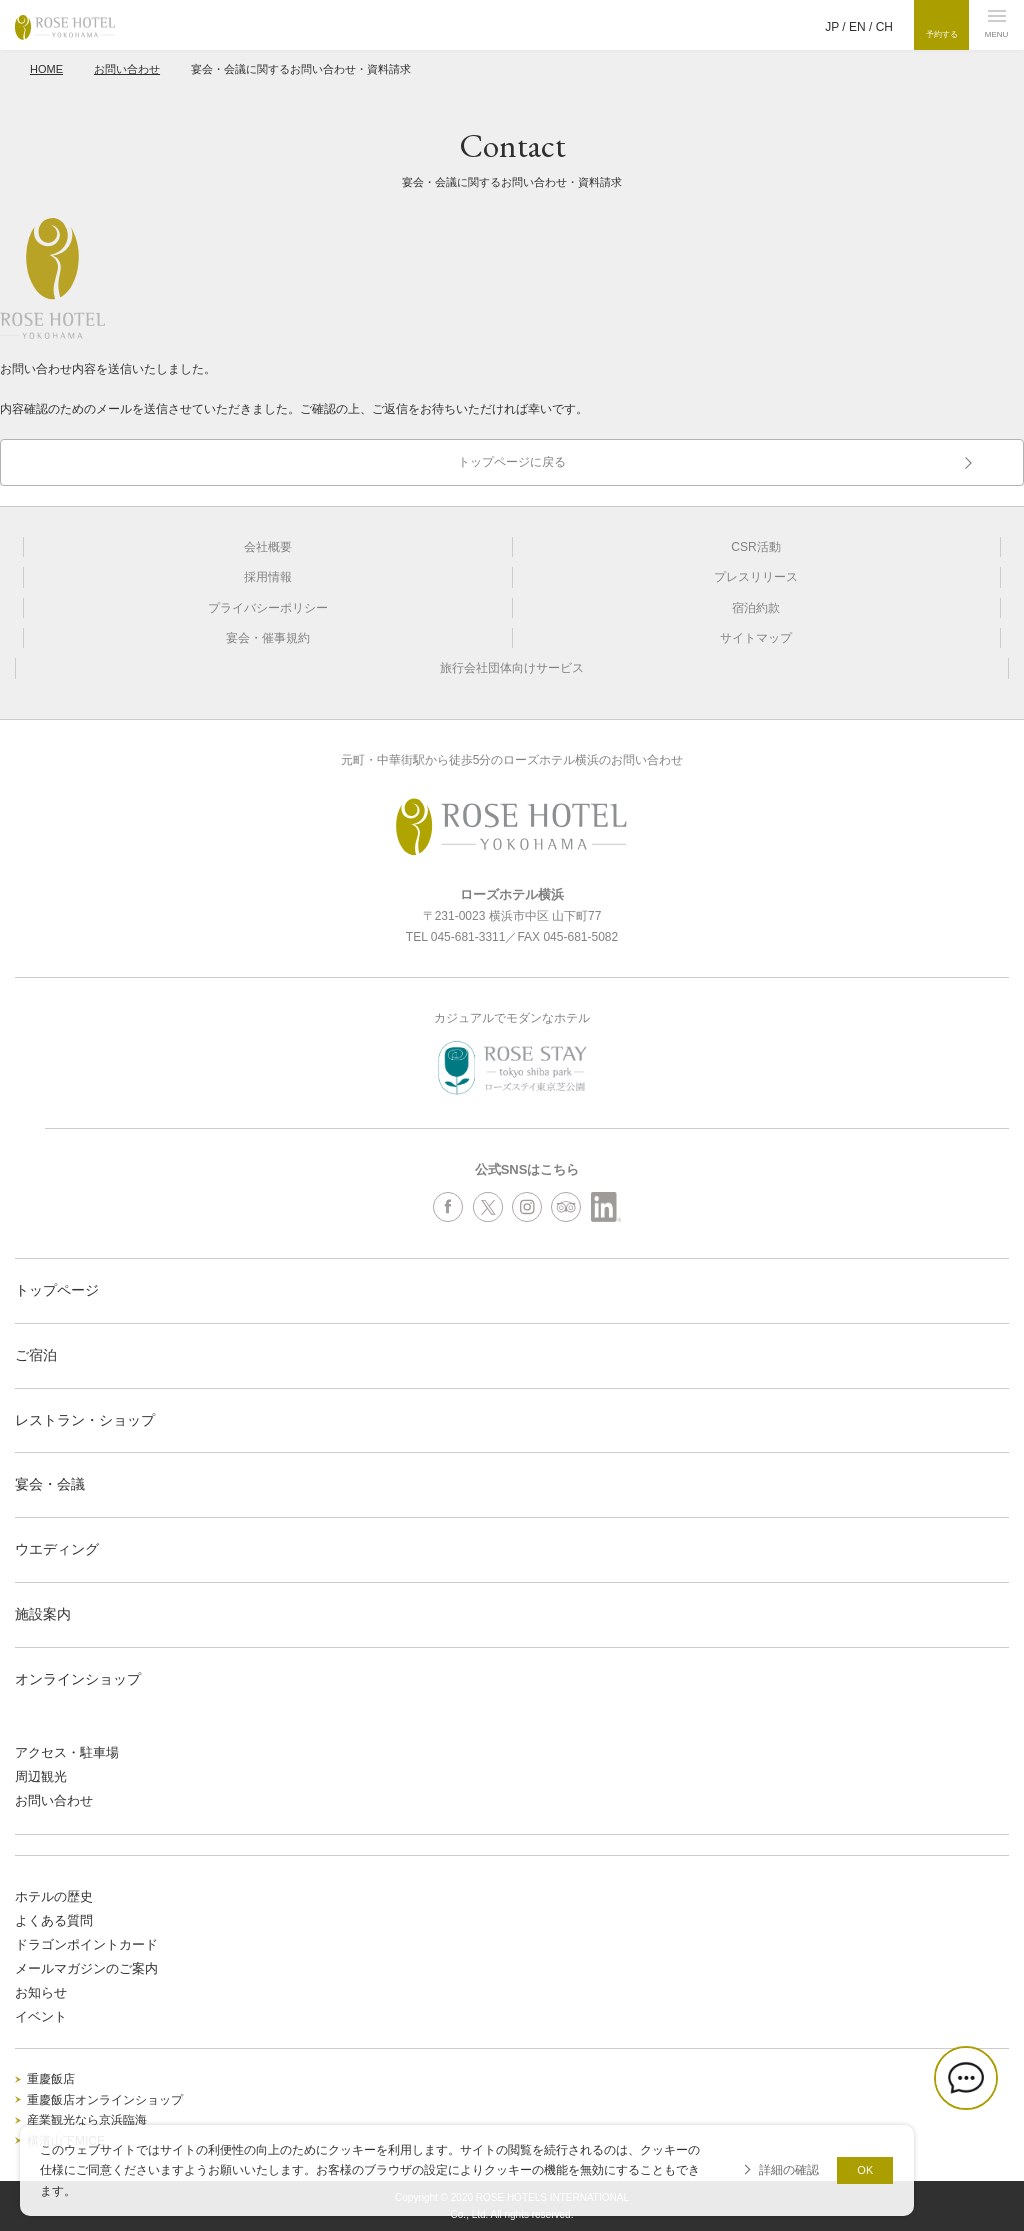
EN (857, 27)
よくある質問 (54, 1920)
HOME (46, 69)
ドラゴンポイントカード (86, 1944)
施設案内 (43, 1614)
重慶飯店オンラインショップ (105, 2100)
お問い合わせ (127, 69)
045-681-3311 (468, 937)
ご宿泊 (36, 1355)
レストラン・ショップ (85, 1420)
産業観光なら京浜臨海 (87, 2120)
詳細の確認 (789, 2170)
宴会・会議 (50, 1484)
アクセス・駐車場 (67, 1752)
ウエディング (57, 1549)
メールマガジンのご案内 (86, 1968)
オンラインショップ (78, 1679)
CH (884, 27)
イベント (41, 2016)
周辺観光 (41, 1776)
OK (865, 2170)
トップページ (57, 1290)
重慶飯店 (51, 2079)
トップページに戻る (512, 462)
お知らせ (41, 1992)
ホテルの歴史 (54, 1896)
